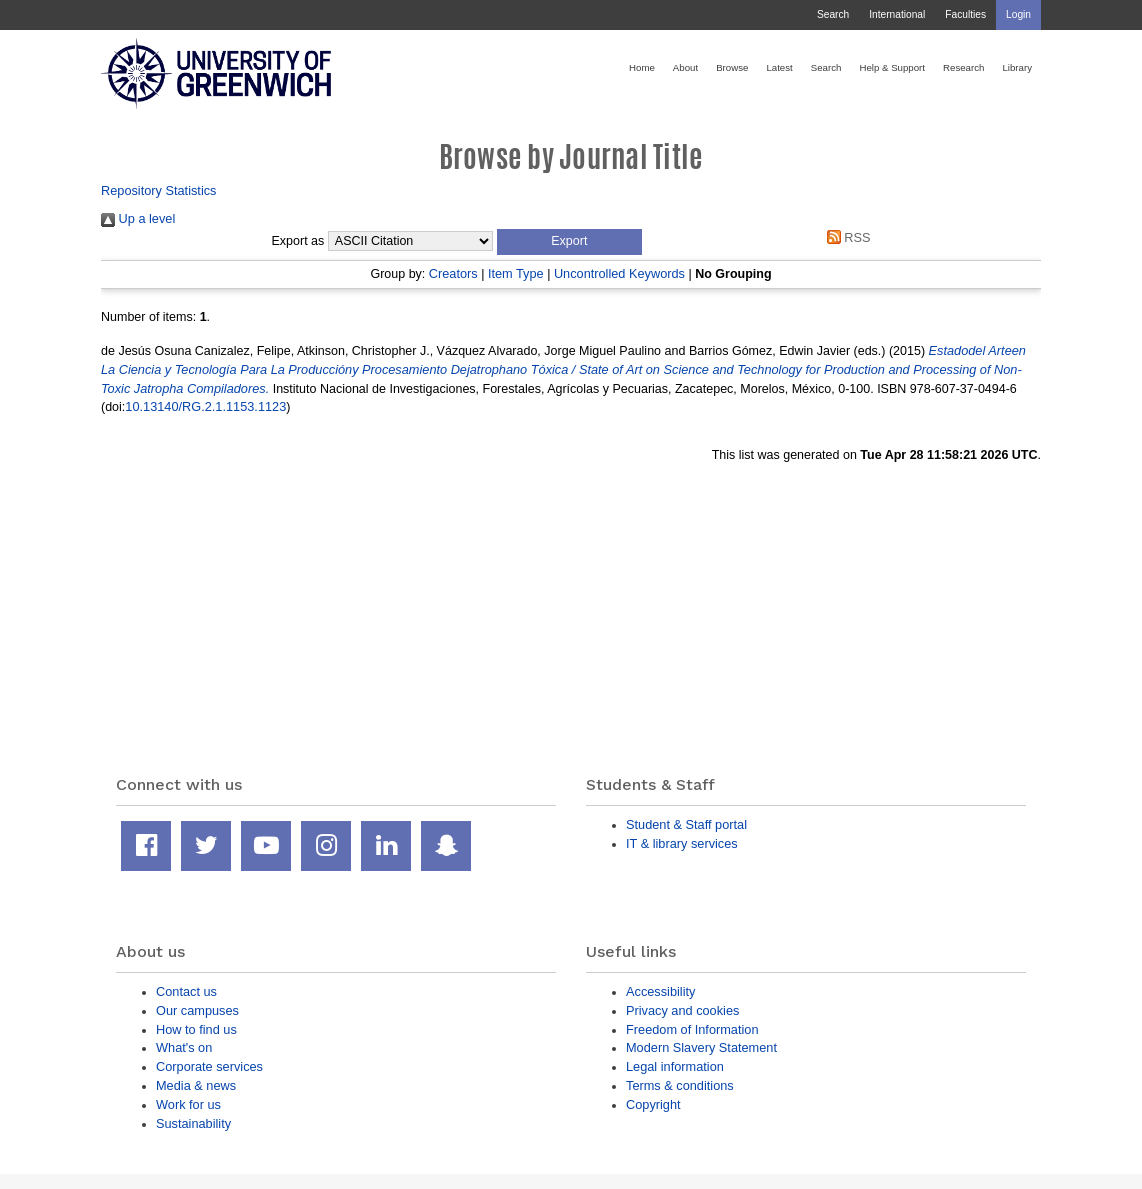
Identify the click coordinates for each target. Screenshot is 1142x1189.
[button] (569, 242)
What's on (184, 1047)
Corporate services (209, 1066)
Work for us (188, 1104)
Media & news (196, 1085)
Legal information (675, 1066)
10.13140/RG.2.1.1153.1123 (205, 406)
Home (642, 67)
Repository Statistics (159, 190)
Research (963, 67)
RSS (845, 237)
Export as (298, 241)
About (685, 67)
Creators (453, 273)
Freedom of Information (692, 1029)
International (897, 14)
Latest (779, 67)
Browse (732, 67)
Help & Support (892, 67)
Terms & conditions (680, 1085)
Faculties (965, 14)
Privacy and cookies (682, 1010)
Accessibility (660, 991)
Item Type (516, 273)
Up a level (138, 218)
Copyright (653, 1104)
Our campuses (197, 1010)
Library (1017, 67)
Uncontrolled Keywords (619, 273)
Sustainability (193, 1123)
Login (1018, 14)
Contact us (186, 991)
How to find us (196, 1029)
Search (833, 14)
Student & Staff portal (686, 824)
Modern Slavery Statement (701, 1047)
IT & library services (682, 843)
